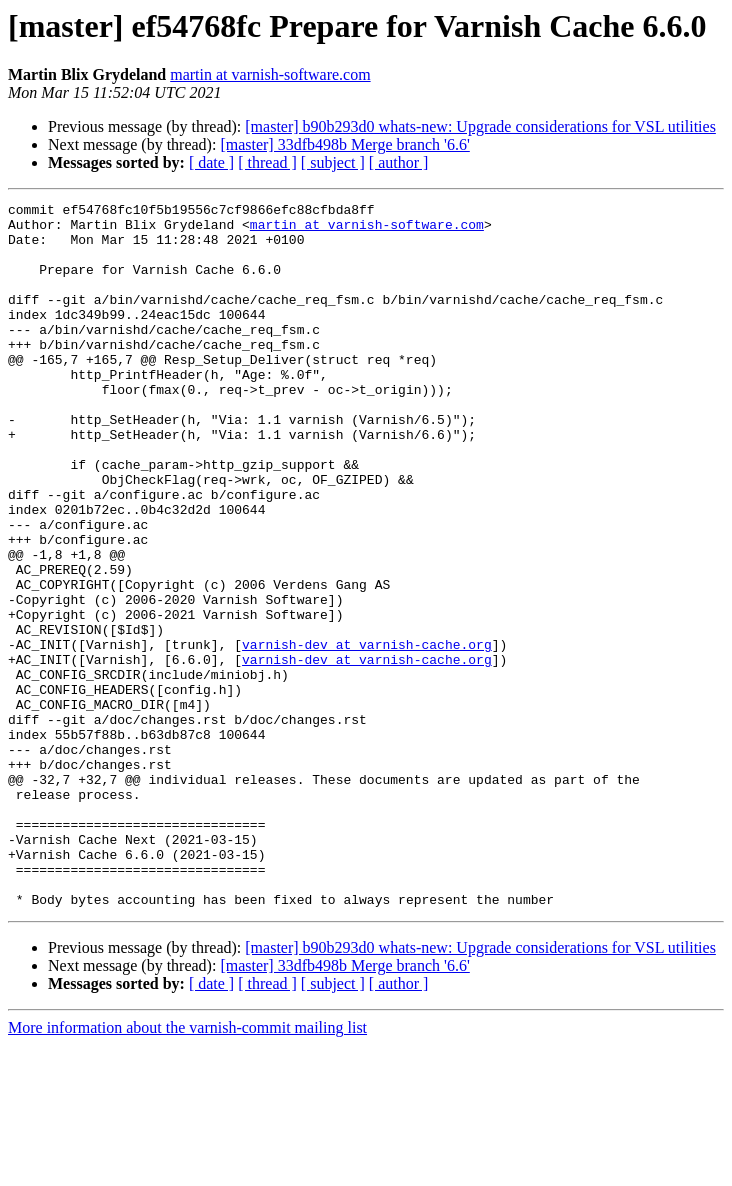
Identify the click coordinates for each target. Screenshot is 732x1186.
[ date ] (211, 162)
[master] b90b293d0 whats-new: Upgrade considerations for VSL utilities (480, 126)
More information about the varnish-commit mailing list (187, 1168)
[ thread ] (267, 162)
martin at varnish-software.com (270, 74)
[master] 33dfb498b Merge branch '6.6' (344, 144)
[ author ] (399, 162)
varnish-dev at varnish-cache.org (367, 734)
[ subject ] (333, 162)
